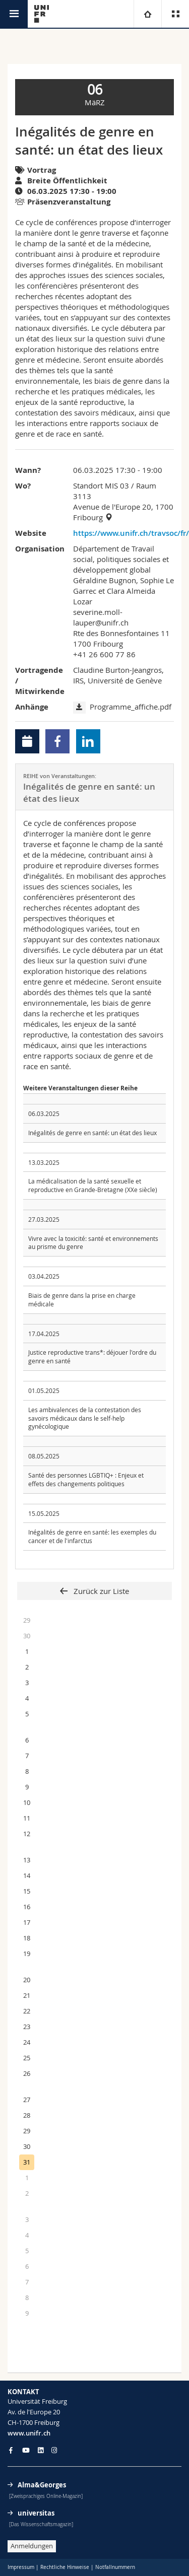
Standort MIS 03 (101, 485)
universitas (36, 2513)
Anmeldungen (32, 2545)
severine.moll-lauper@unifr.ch (101, 617)
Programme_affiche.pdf (130, 707)
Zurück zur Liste (100, 1591)
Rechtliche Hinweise (64, 2567)
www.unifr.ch (29, 2433)
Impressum (21, 2567)
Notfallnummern (115, 2567)
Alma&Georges (42, 2484)
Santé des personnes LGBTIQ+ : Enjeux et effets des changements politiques (86, 1479)
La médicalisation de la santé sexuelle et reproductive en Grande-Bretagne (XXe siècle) (92, 1185)
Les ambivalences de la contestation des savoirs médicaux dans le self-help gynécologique (84, 1418)
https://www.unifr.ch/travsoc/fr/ (123, 533)
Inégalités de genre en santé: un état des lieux (92, 1133)
